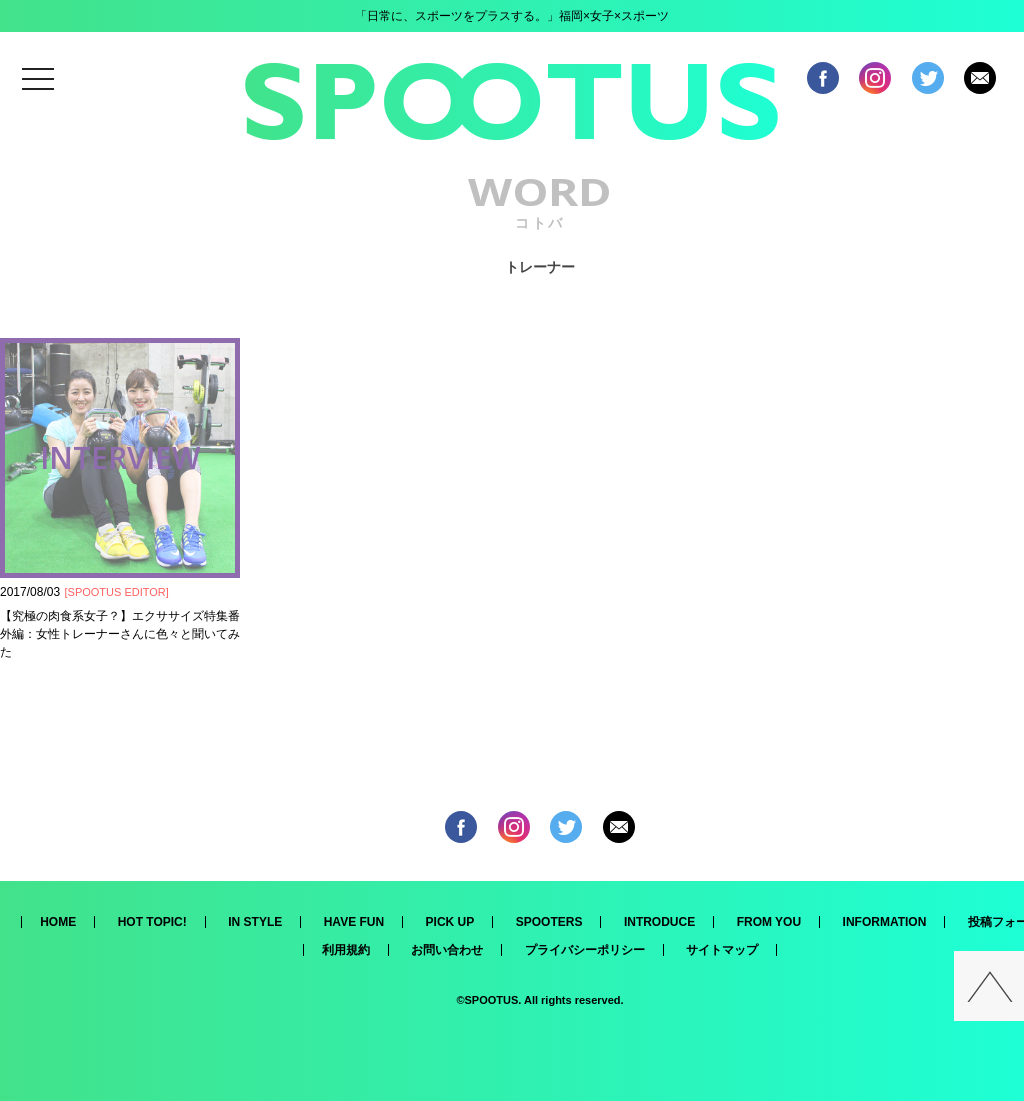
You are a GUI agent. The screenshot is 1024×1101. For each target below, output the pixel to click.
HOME (58, 922)
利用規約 (346, 950)
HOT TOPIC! (152, 922)
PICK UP (450, 922)
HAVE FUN (354, 922)
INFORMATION (885, 922)
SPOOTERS (549, 922)
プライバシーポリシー (585, 950)
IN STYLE (255, 922)
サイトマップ (722, 950)
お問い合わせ (447, 950)
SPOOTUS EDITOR (117, 592)
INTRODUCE (659, 922)
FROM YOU (769, 922)
